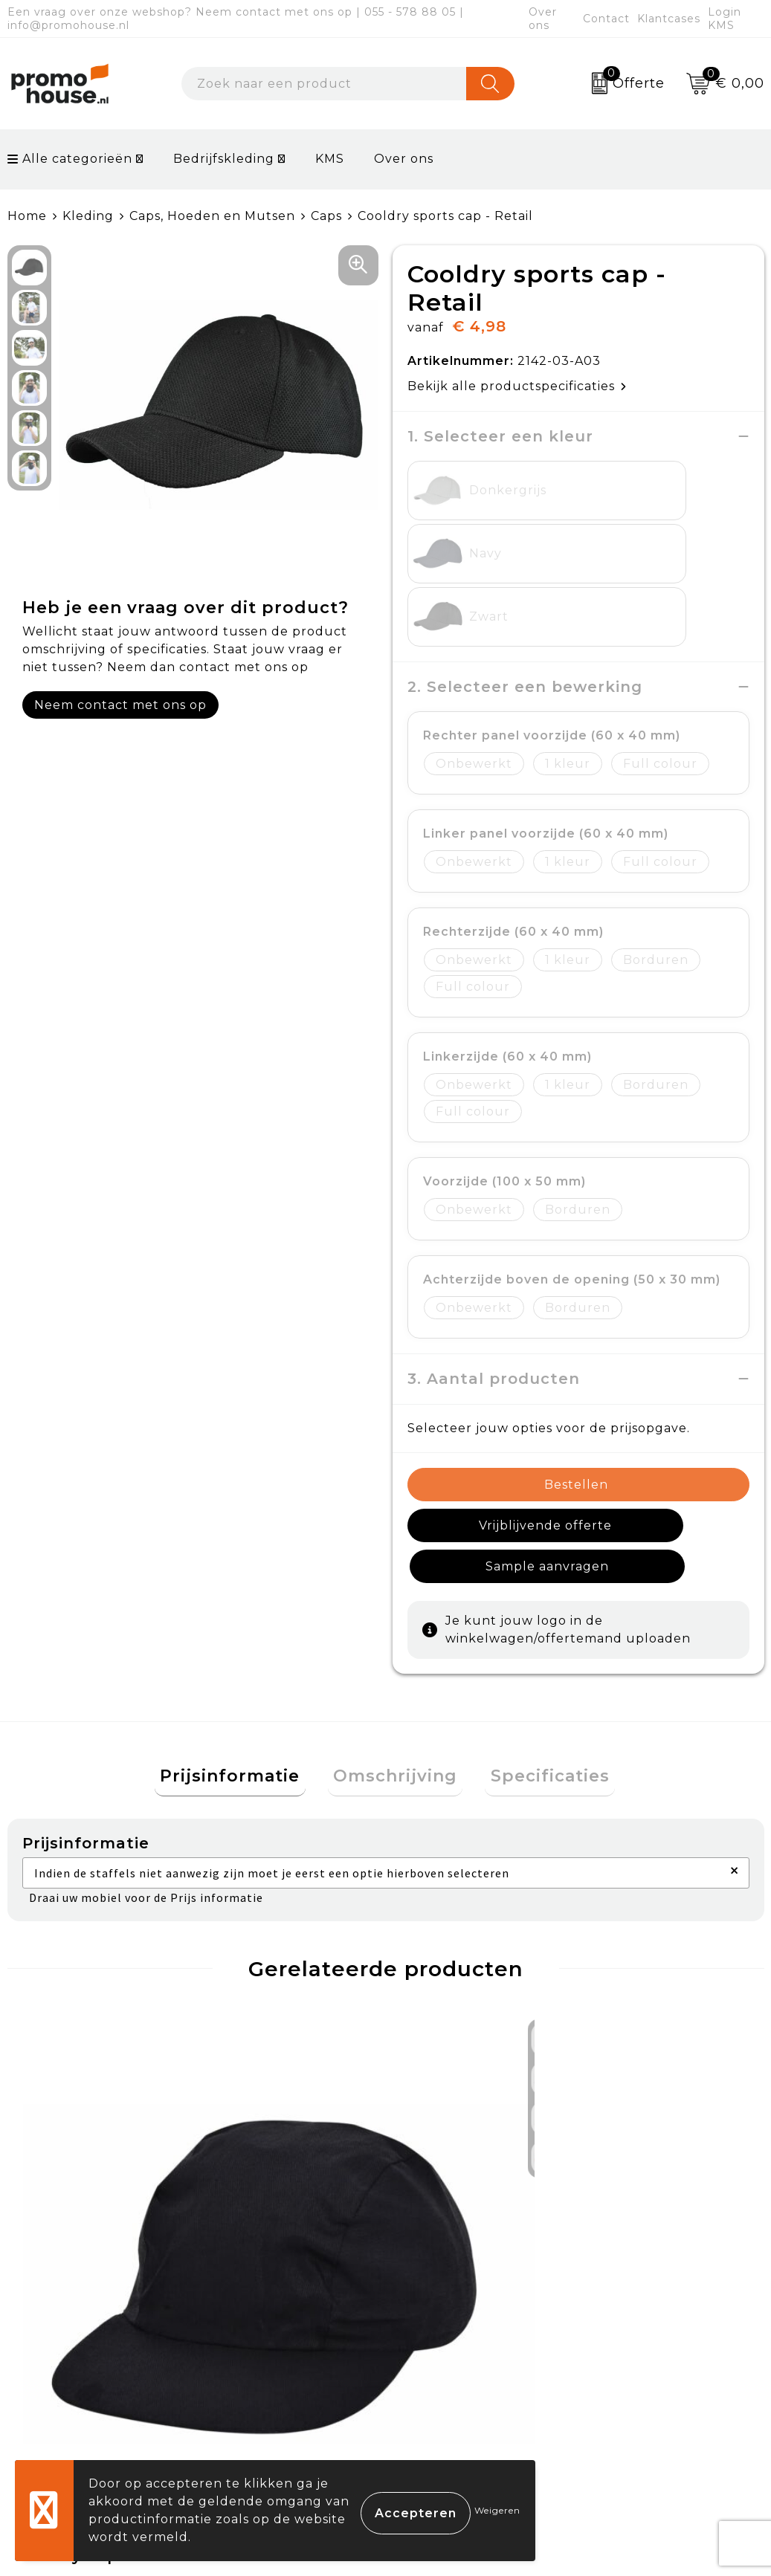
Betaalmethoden (463, 2268)
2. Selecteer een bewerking (524, 560)
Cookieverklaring (649, 2268)
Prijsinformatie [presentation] (241, 1612)
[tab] (241, 1612)
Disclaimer (627, 2337)
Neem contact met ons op (120, 705)
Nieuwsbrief (262, 2268)
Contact (606, 18)
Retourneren (451, 2302)
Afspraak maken (275, 2302)
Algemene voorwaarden (672, 2233)
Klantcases (668, 18)
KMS (329, 159)
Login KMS (724, 18)
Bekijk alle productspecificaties (517, 386)
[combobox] (324, 83)
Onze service (450, 2337)
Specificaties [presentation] (539, 1612)
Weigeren (497, 2510)
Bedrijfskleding (223, 159)
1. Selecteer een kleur (500, 436)
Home (27, 216)
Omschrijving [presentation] (395, 1612)
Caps (326, 216)
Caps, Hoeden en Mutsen (212, 216)
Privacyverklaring (651, 2302)
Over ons (543, 18)
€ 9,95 (617, 2076)
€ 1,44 (50, 2076)
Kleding (88, 216)
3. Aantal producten (493, 1252)
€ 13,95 (450, 2066)
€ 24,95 (263, 2066)
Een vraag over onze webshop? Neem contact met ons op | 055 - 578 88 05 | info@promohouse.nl (235, 18)
